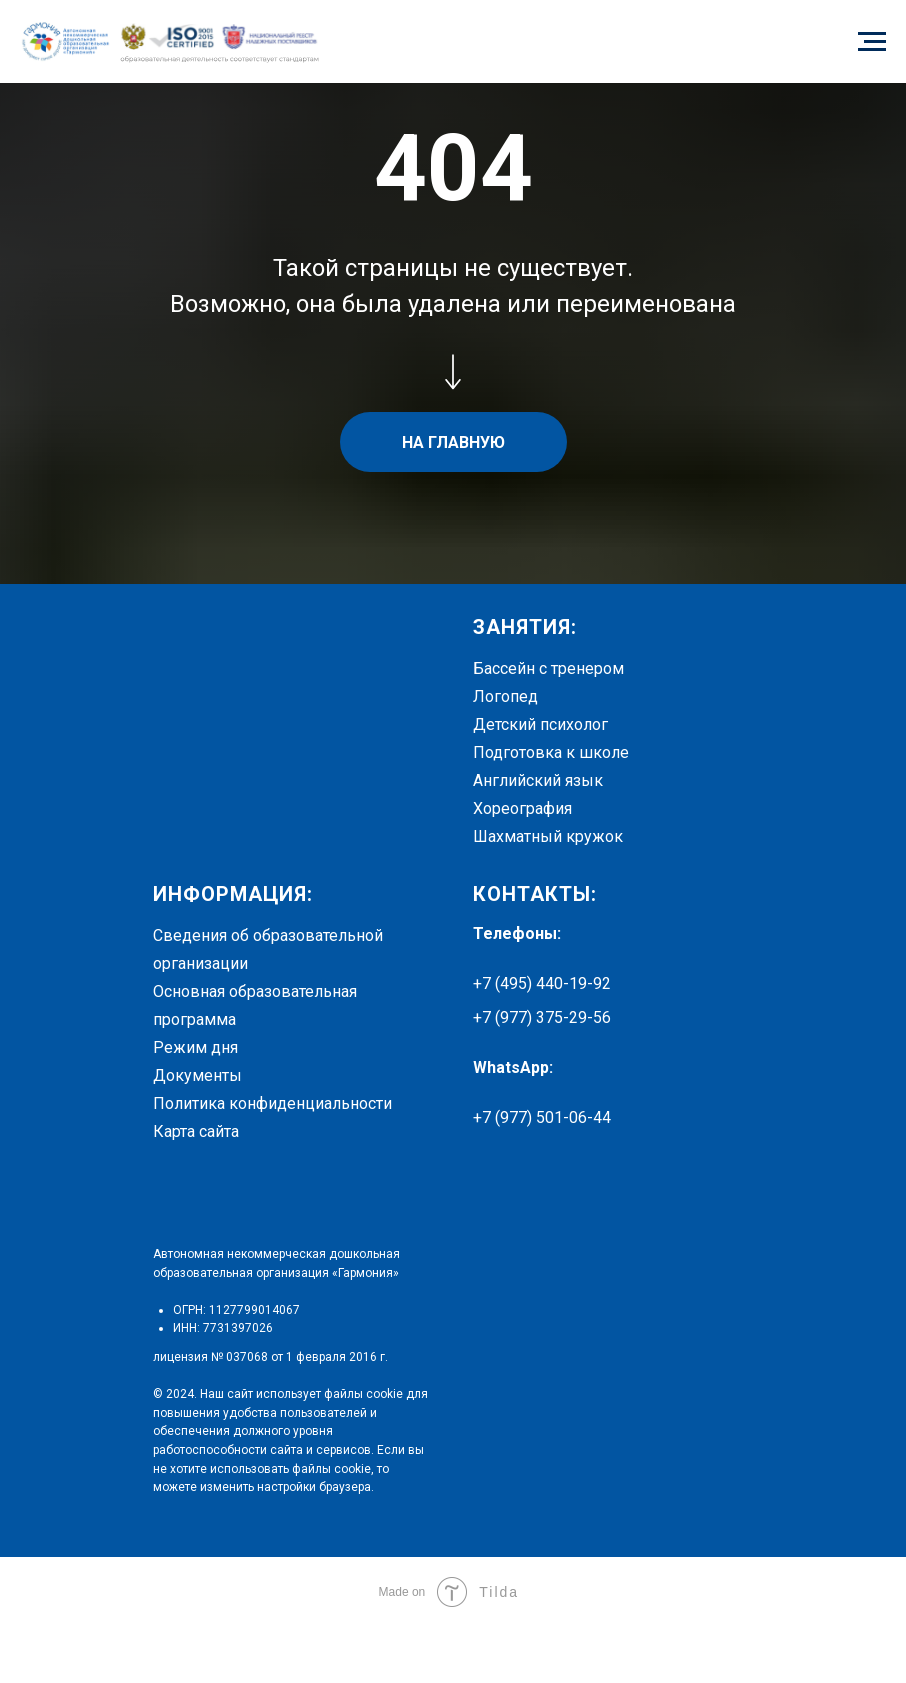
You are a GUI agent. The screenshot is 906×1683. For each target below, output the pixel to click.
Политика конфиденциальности (272, 1103)
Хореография (522, 808)
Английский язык (538, 780)
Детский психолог (540, 724)
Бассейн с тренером (548, 668)
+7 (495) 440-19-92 (542, 983)
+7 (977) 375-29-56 (542, 1017)
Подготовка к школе (551, 752)
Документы (197, 1075)
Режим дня (195, 1047)
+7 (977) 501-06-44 (542, 1117)
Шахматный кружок (548, 836)
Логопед (505, 696)
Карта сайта (196, 1131)
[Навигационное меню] (872, 42)
